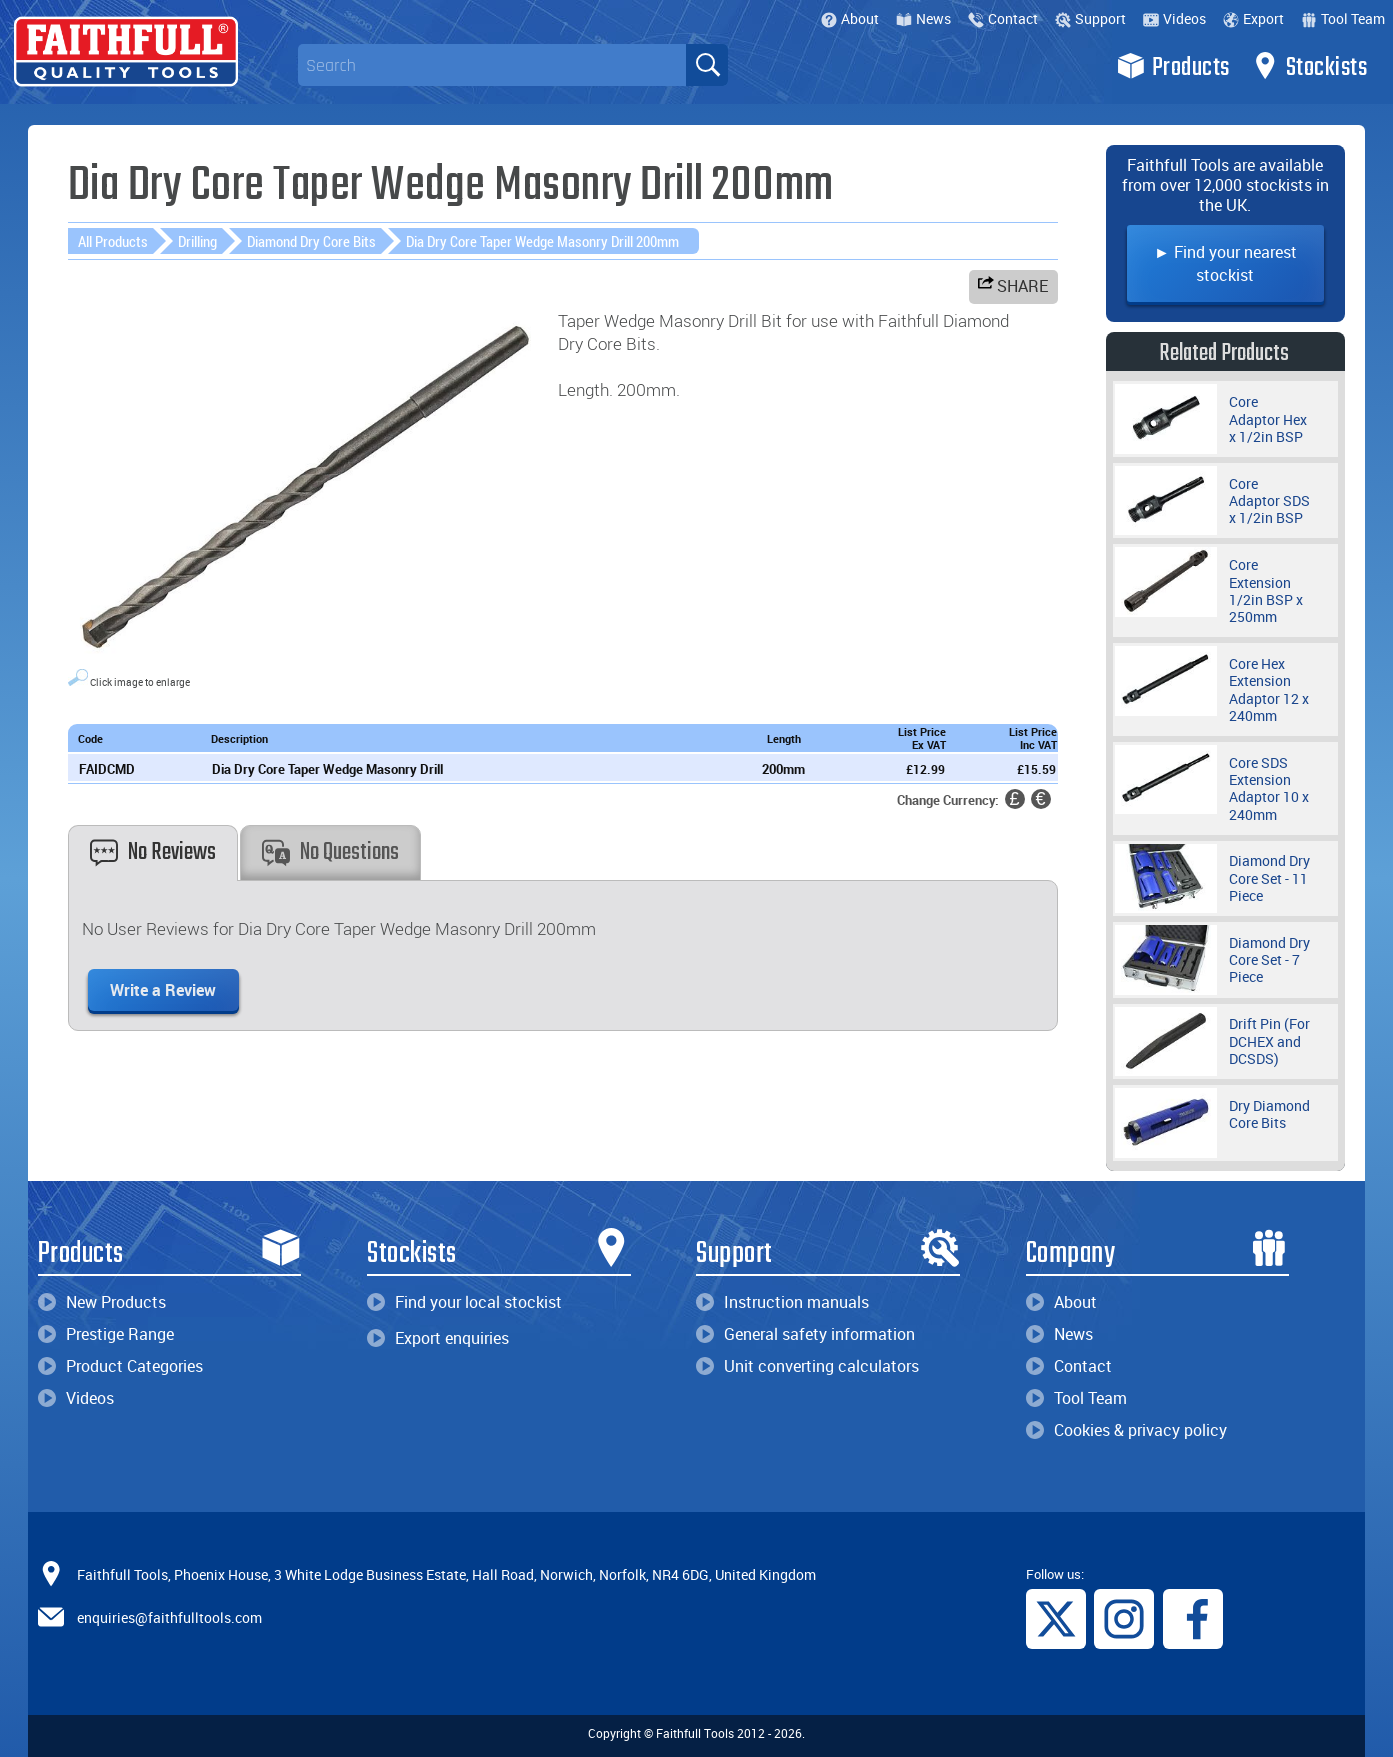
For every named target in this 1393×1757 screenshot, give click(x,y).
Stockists (1309, 66)
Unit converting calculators (807, 1366)
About (850, 18)
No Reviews (153, 852)
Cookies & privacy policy (1126, 1430)
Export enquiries (438, 1338)
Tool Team (1343, 18)
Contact (1003, 18)
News (923, 18)
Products (1173, 66)
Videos (1174, 18)
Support (1090, 18)
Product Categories (120, 1366)
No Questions (330, 852)
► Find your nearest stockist (1225, 263)
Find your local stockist (464, 1302)
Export (1253, 18)
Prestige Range (106, 1334)
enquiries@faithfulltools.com (169, 1617)
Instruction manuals (782, 1302)
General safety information (805, 1334)
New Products (102, 1302)
